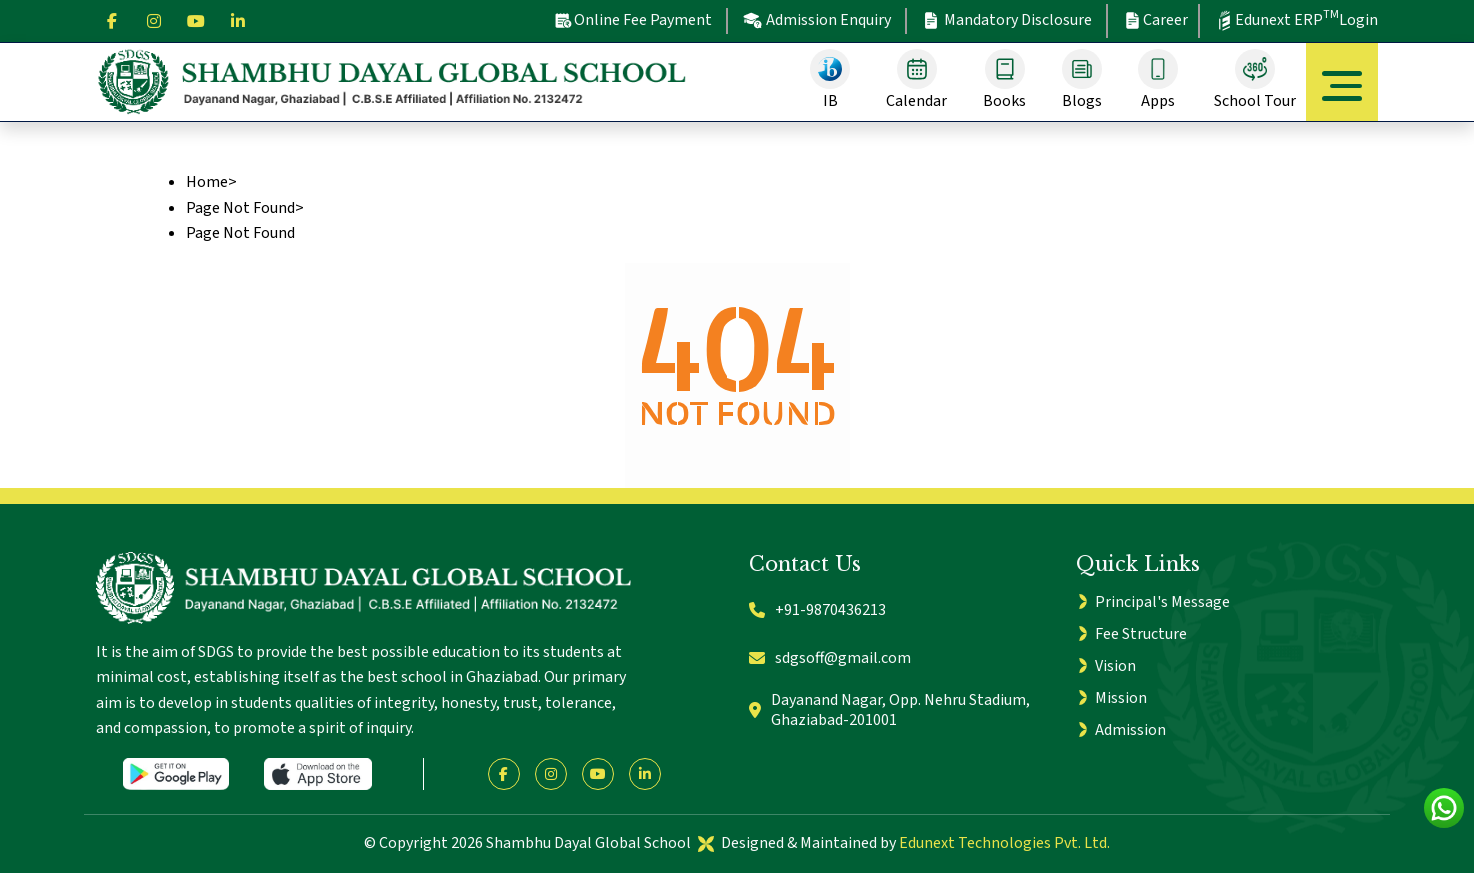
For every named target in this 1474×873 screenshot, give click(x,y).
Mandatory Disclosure (1007, 20)
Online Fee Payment (632, 20)
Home (207, 182)
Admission (1130, 730)
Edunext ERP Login (1296, 18)
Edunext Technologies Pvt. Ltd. (1004, 843)
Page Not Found (240, 208)
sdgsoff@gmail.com (830, 658)
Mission (1121, 698)
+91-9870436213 (817, 610)
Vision (1115, 666)
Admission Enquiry (816, 20)
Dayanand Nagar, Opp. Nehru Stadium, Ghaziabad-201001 (889, 710)
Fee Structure (1141, 634)
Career (1155, 20)
